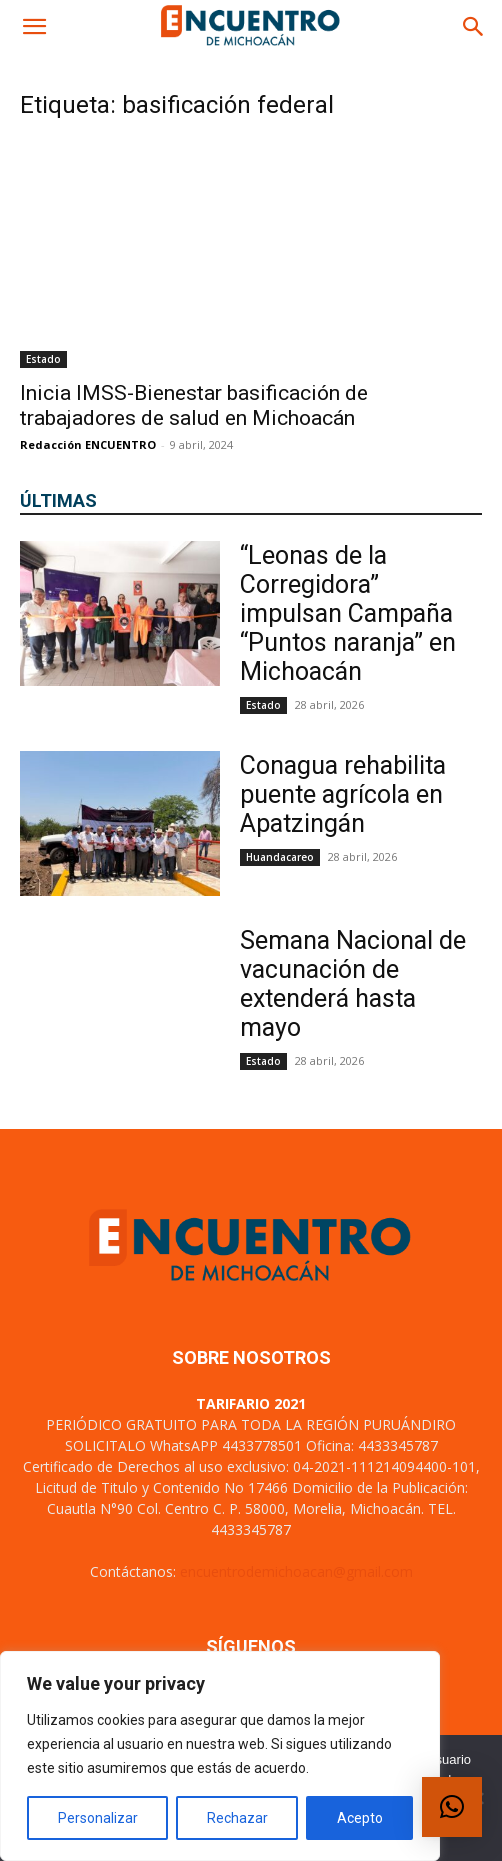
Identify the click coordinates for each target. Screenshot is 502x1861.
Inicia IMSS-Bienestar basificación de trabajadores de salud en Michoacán (194, 405)
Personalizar (98, 1818)
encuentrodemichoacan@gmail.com (296, 1571)
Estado (43, 359)
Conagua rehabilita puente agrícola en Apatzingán (343, 794)
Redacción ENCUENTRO (88, 444)
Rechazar (237, 1818)
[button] (34, 27)
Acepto (360, 1818)
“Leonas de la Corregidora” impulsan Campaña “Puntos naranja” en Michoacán (348, 613)
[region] (220, 1756)
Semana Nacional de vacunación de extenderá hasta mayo (353, 984)
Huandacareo (280, 857)
